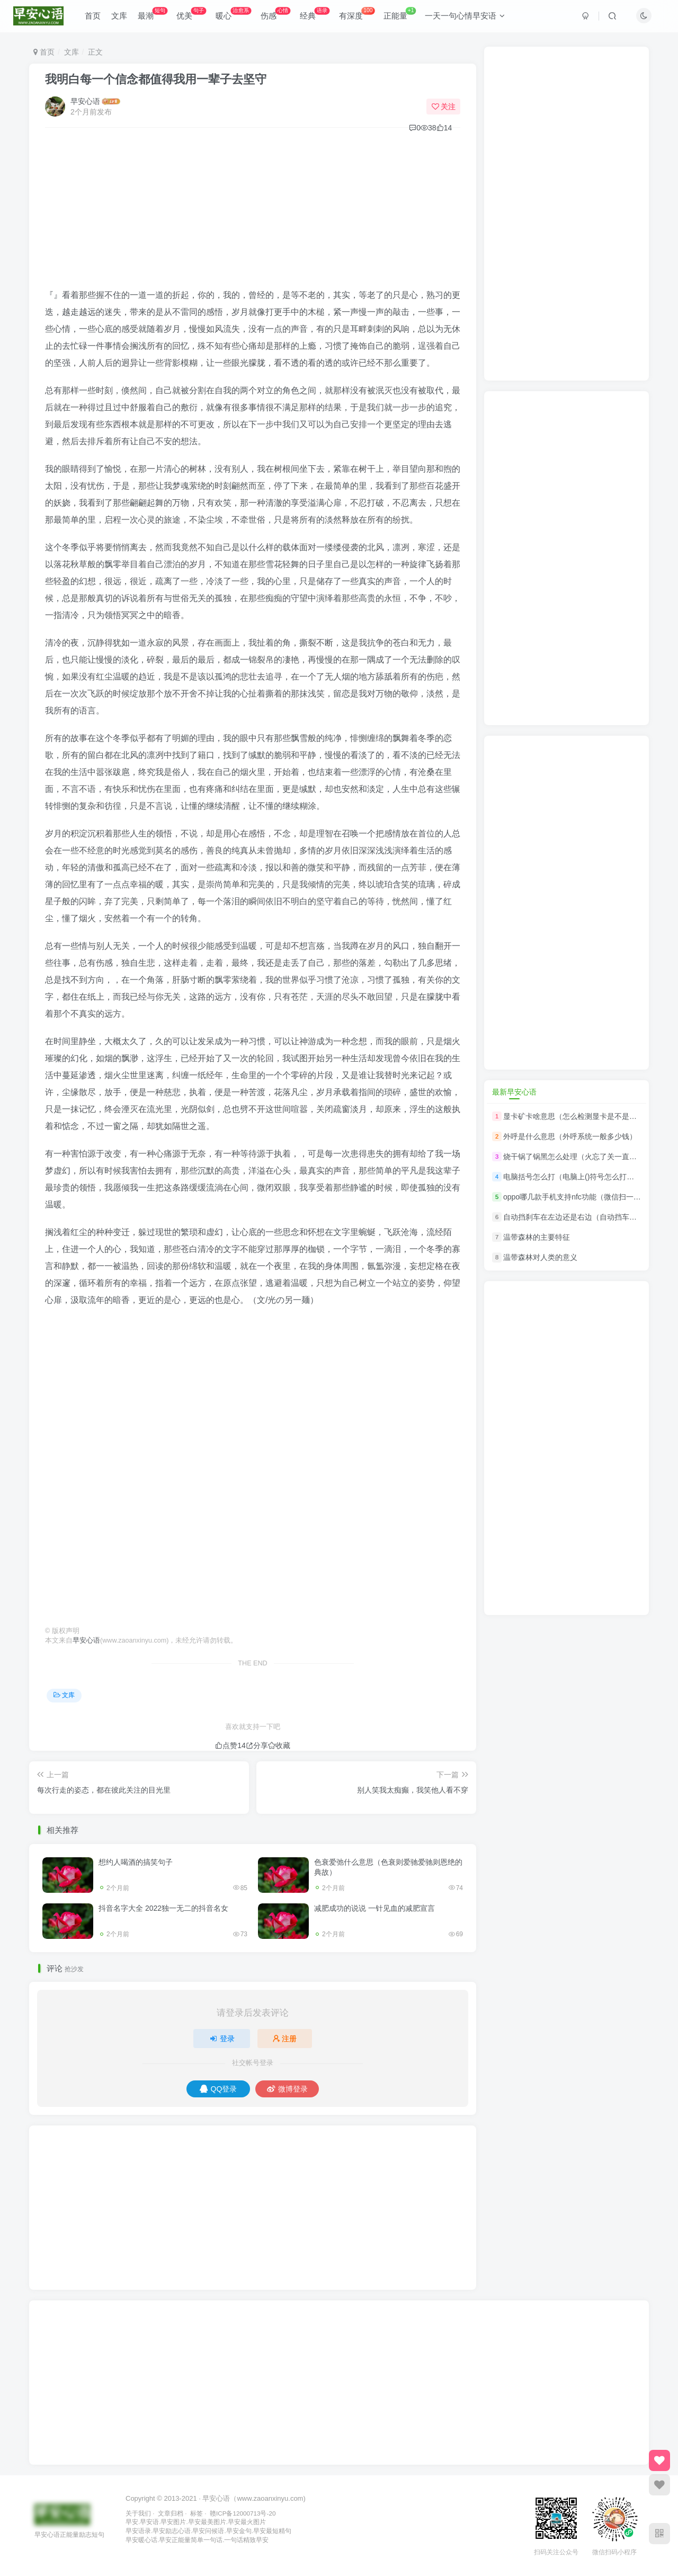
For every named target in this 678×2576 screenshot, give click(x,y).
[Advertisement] (252, 212)
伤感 (278, 15)
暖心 (236, 15)
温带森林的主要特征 (536, 1237)
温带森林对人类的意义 (540, 1258)
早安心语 (85, 101)
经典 (318, 15)
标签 (196, 2513)
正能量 (403, 15)
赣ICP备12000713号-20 (242, 2513)
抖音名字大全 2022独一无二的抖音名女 (163, 1908)
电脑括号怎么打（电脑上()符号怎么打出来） (576, 1176)
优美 (194, 15)
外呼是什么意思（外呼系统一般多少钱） (570, 1136)
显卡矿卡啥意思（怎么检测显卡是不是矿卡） (577, 1116)
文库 (122, 17)
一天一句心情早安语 (468, 17)
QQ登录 (218, 2089)
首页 (95, 17)
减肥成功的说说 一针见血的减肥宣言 (374, 1908)
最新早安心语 (514, 1092)
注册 (285, 2038)
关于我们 (138, 2513)
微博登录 (287, 2089)
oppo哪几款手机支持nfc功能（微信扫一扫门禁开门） (590, 1197)
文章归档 (170, 2513)
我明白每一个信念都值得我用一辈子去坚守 (155, 79)
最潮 (155, 15)
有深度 (359, 15)
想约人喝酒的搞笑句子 (136, 1862)
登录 (222, 2038)
